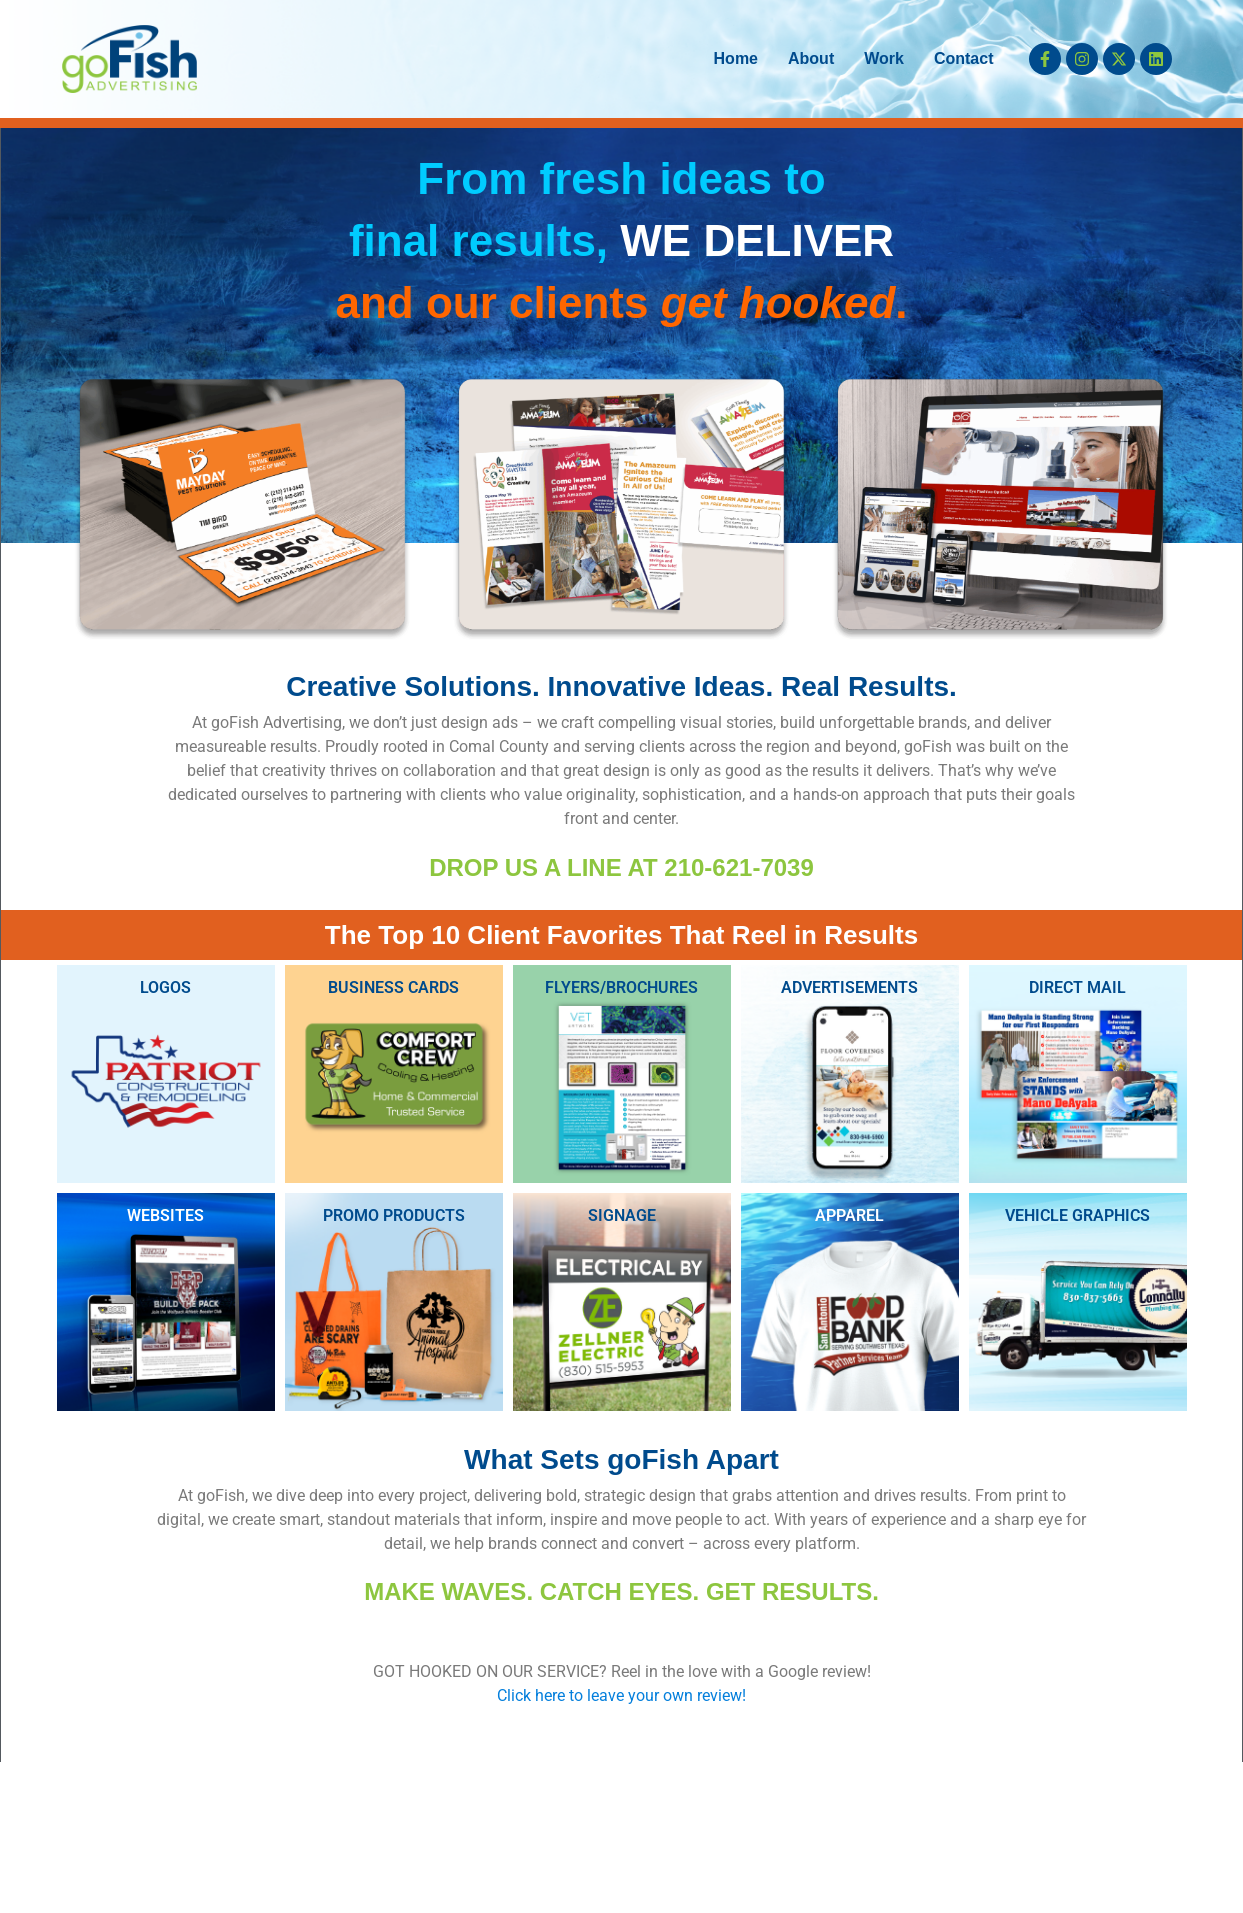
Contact (964, 58)
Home (736, 58)
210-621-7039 (738, 867)
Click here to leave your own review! (621, 1695)
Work (884, 58)
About (811, 58)
